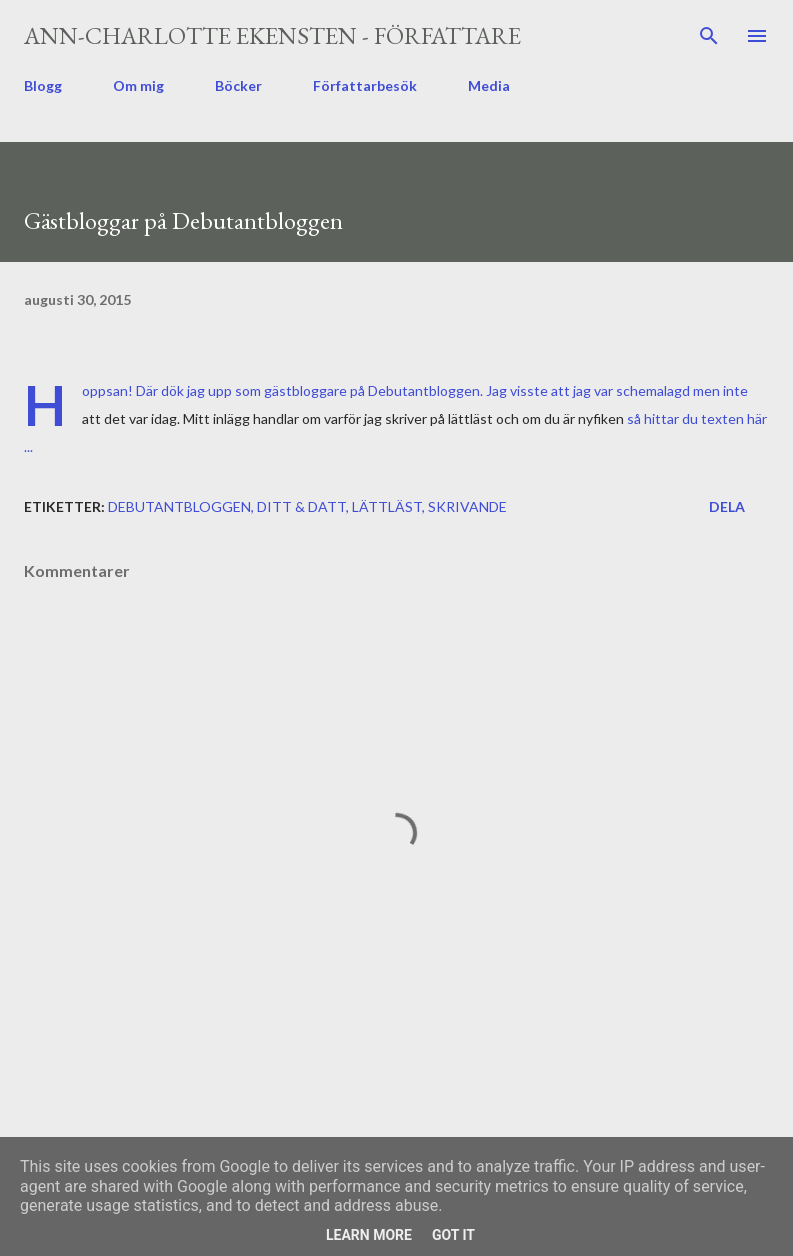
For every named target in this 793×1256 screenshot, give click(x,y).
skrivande (467, 506)
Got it (453, 1235)
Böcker (238, 85)
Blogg (43, 85)
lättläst (387, 506)
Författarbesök (365, 85)
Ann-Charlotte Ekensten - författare (272, 35)
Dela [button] (727, 506)
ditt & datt (301, 506)
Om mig (138, 85)
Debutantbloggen (179, 506)
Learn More (369, 1235)
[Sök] (709, 36)
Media (489, 85)
